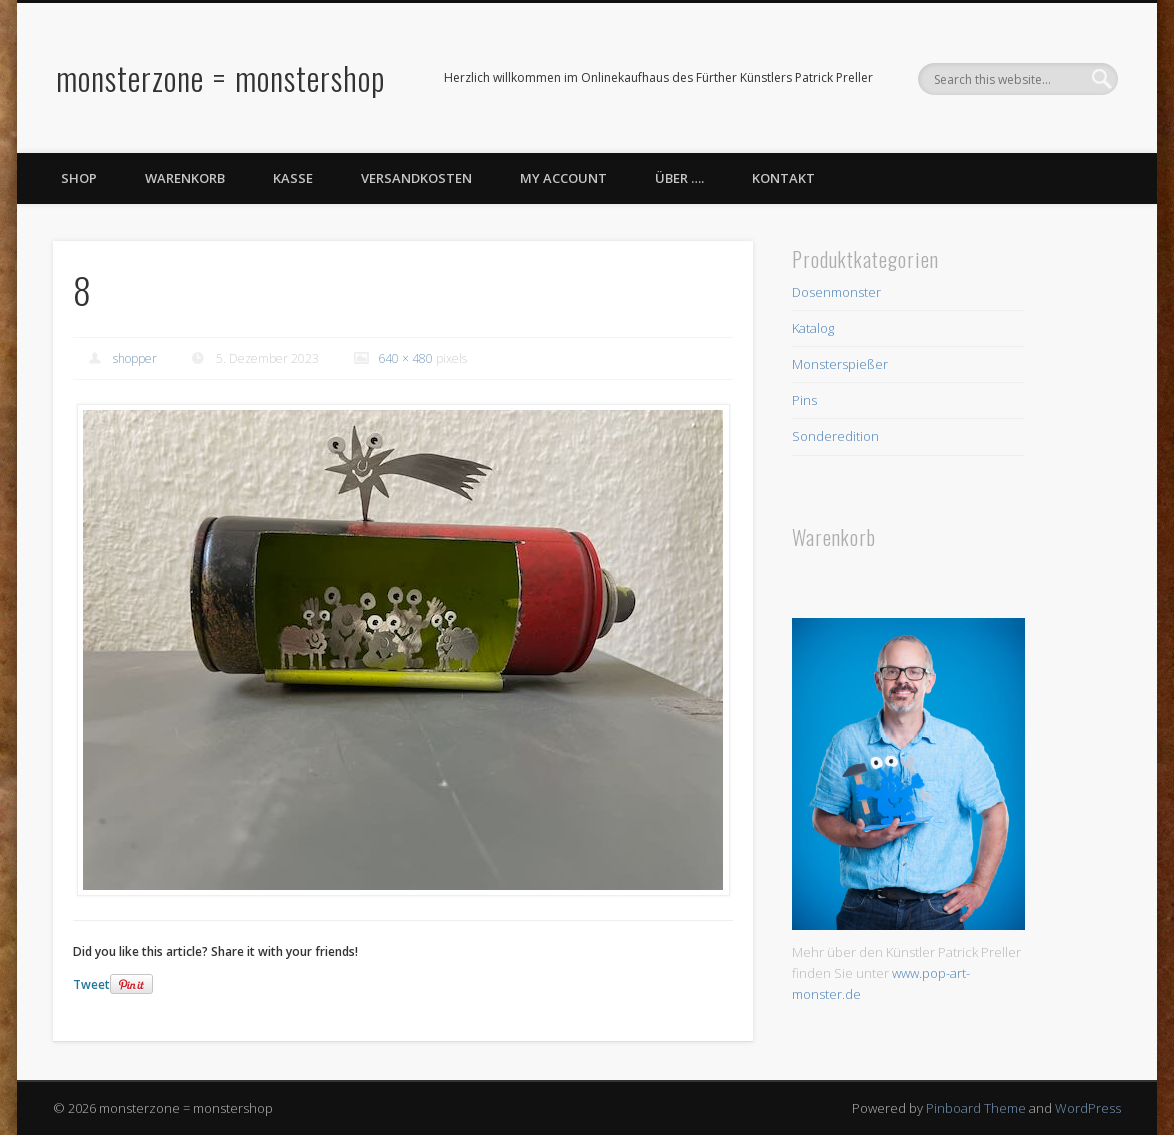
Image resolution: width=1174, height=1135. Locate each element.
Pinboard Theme (976, 1108)
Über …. (679, 178)
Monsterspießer (840, 364)
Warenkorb (185, 178)
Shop (79, 178)
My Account (563, 178)
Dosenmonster (836, 292)
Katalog (813, 328)
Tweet (91, 984)
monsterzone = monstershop (220, 77)
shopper (135, 358)
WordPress (1088, 1108)
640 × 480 (405, 358)
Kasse (293, 178)
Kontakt (783, 178)
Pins (804, 400)
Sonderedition (835, 436)
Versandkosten (416, 178)
